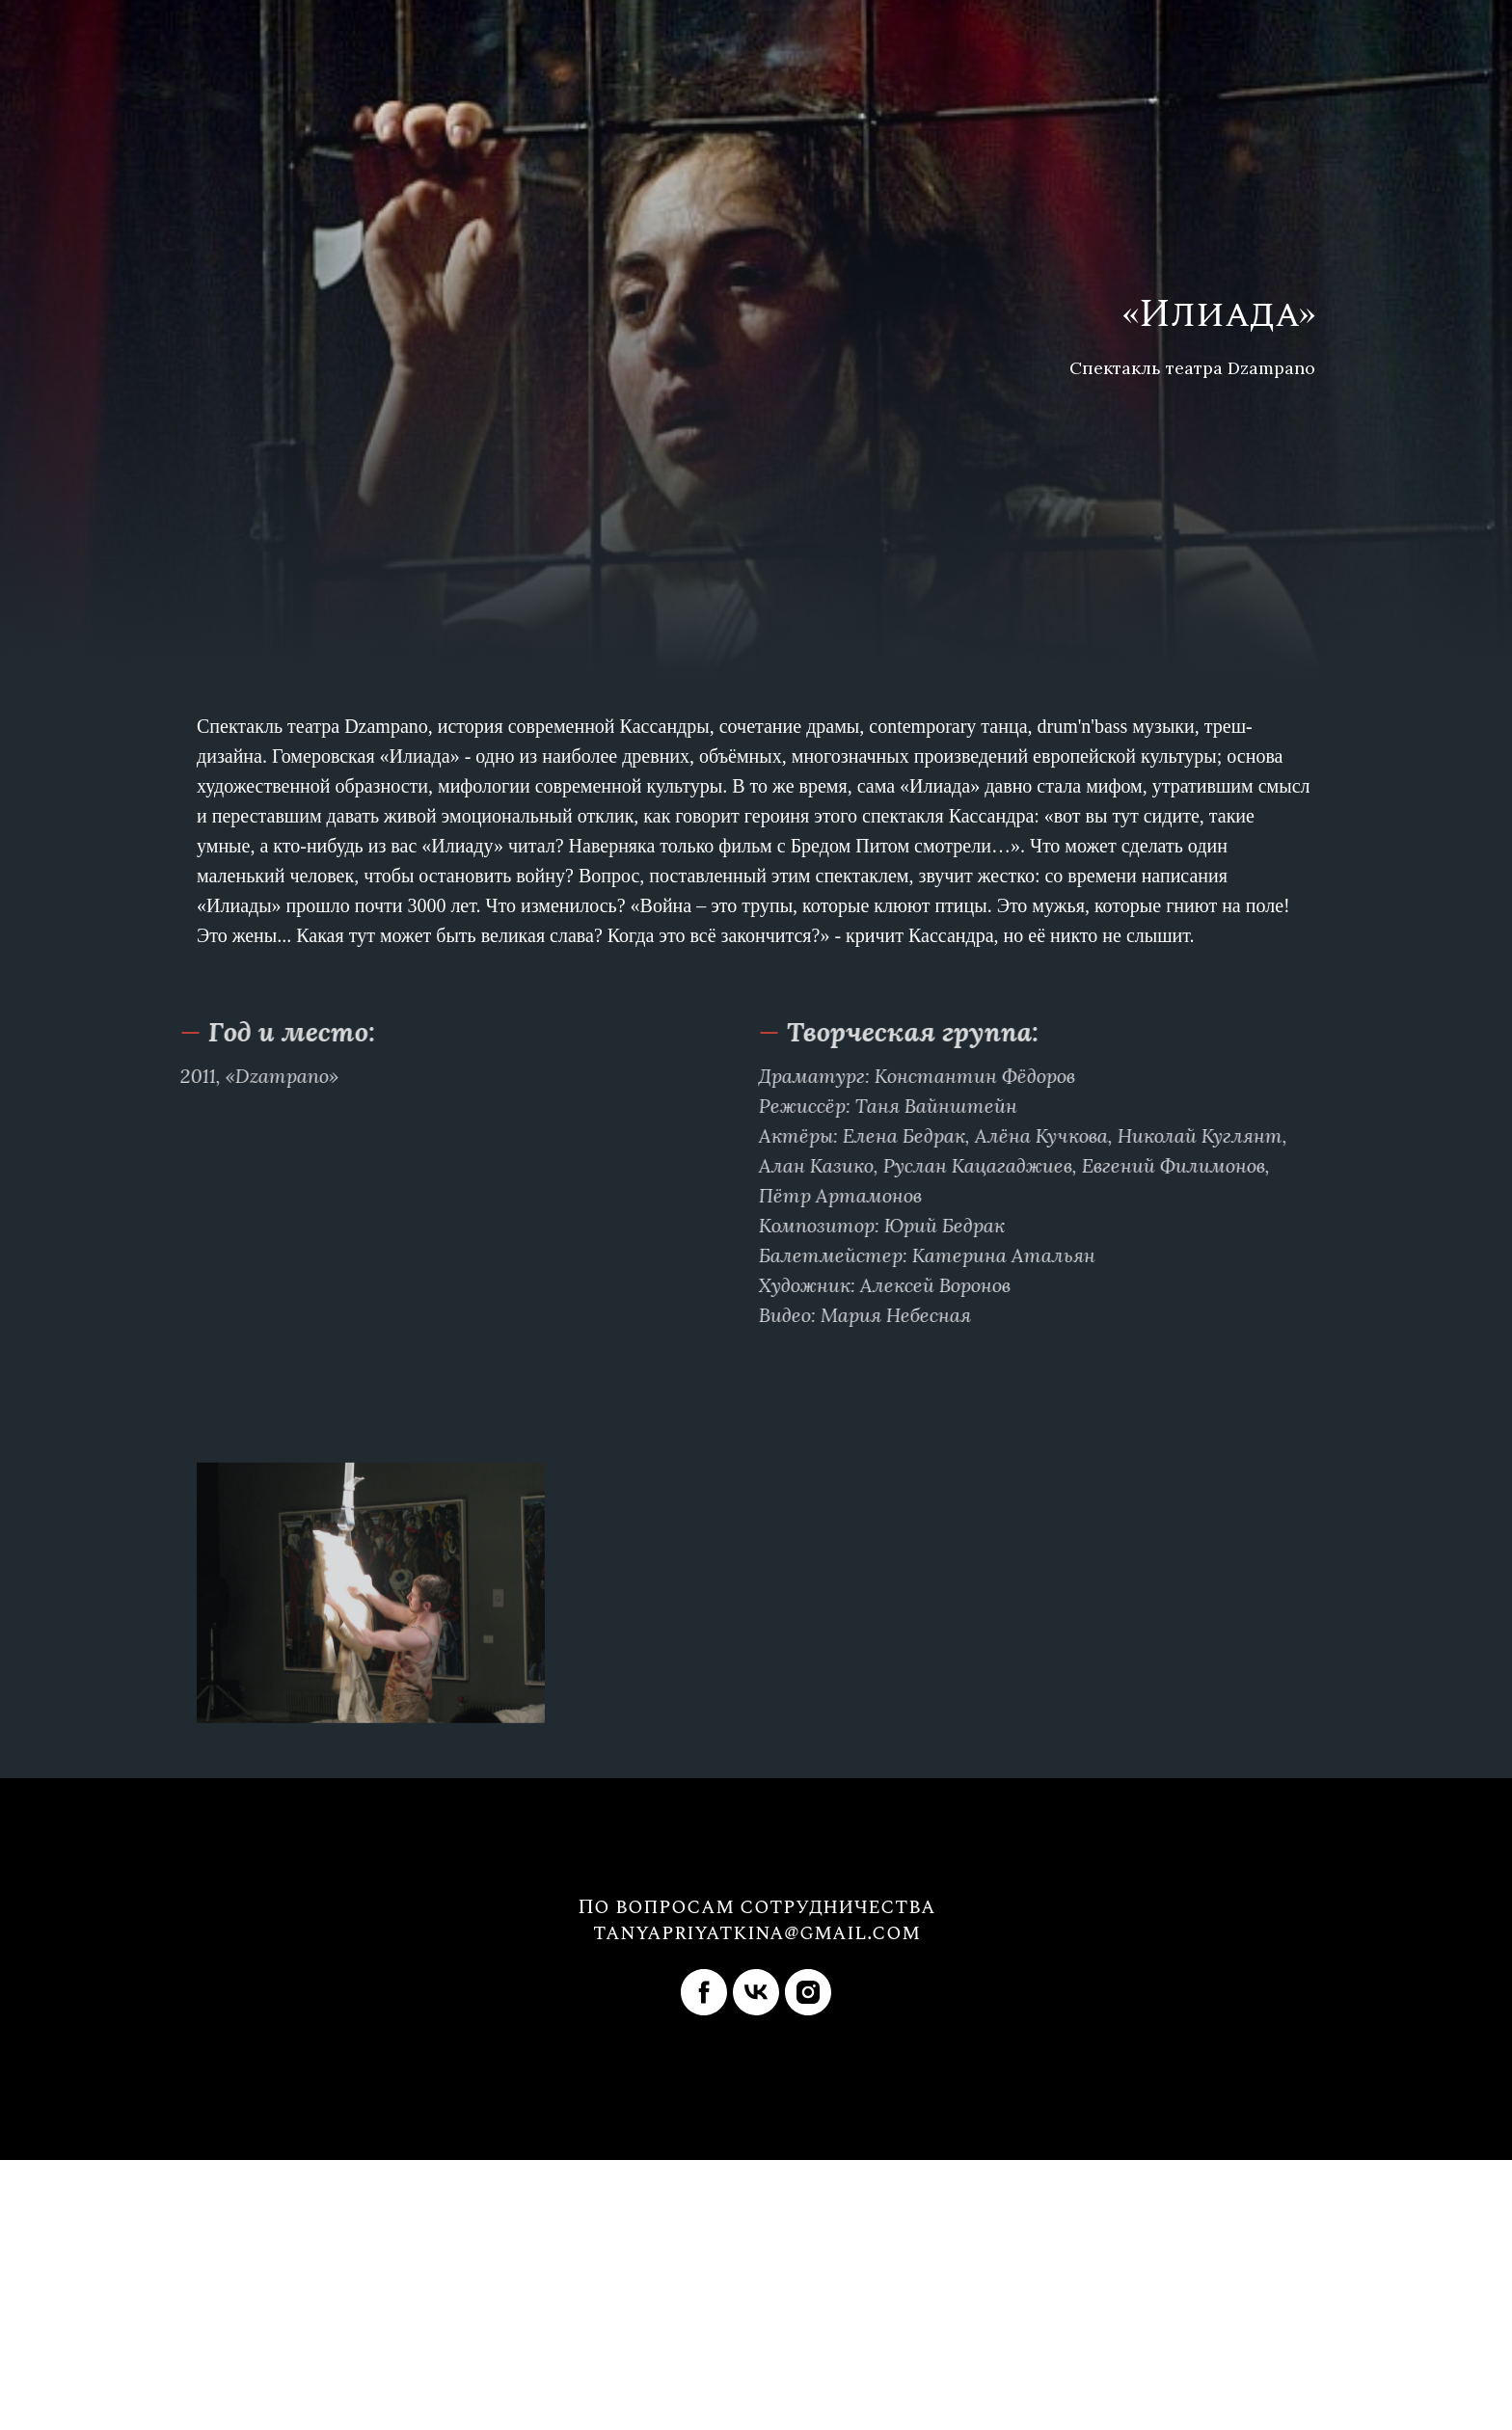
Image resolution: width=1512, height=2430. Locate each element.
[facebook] (704, 1992)
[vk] (756, 1992)
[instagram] (808, 1992)
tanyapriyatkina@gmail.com (756, 1933)
